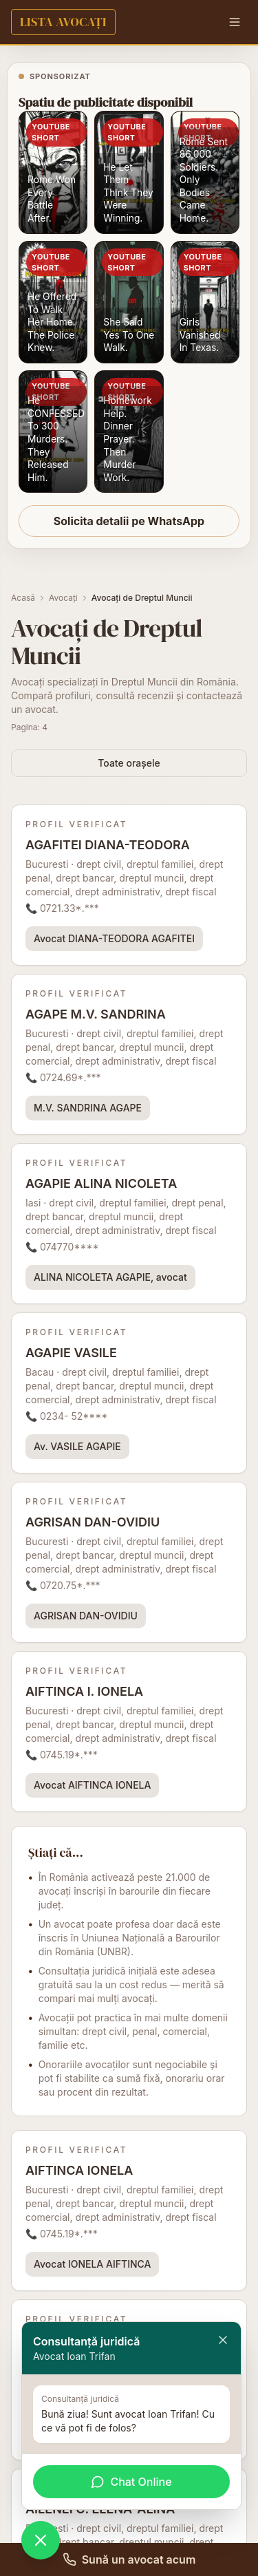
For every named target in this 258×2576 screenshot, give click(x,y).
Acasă (23, 598)
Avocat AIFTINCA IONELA (92, 1785)
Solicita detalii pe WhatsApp (129, 521)
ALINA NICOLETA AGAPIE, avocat (110, 1277)
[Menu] (234, 22)
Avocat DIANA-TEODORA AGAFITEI (114, 938)
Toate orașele (129, 763)
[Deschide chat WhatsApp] (40, 2540)
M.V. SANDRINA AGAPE (88, 1108)
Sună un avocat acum (129, 2559)
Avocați (63, 598)
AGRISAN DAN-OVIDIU (86, 1615)
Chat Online (131, 2482)
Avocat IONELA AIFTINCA (92, 2264)
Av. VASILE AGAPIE (77, 1446)
